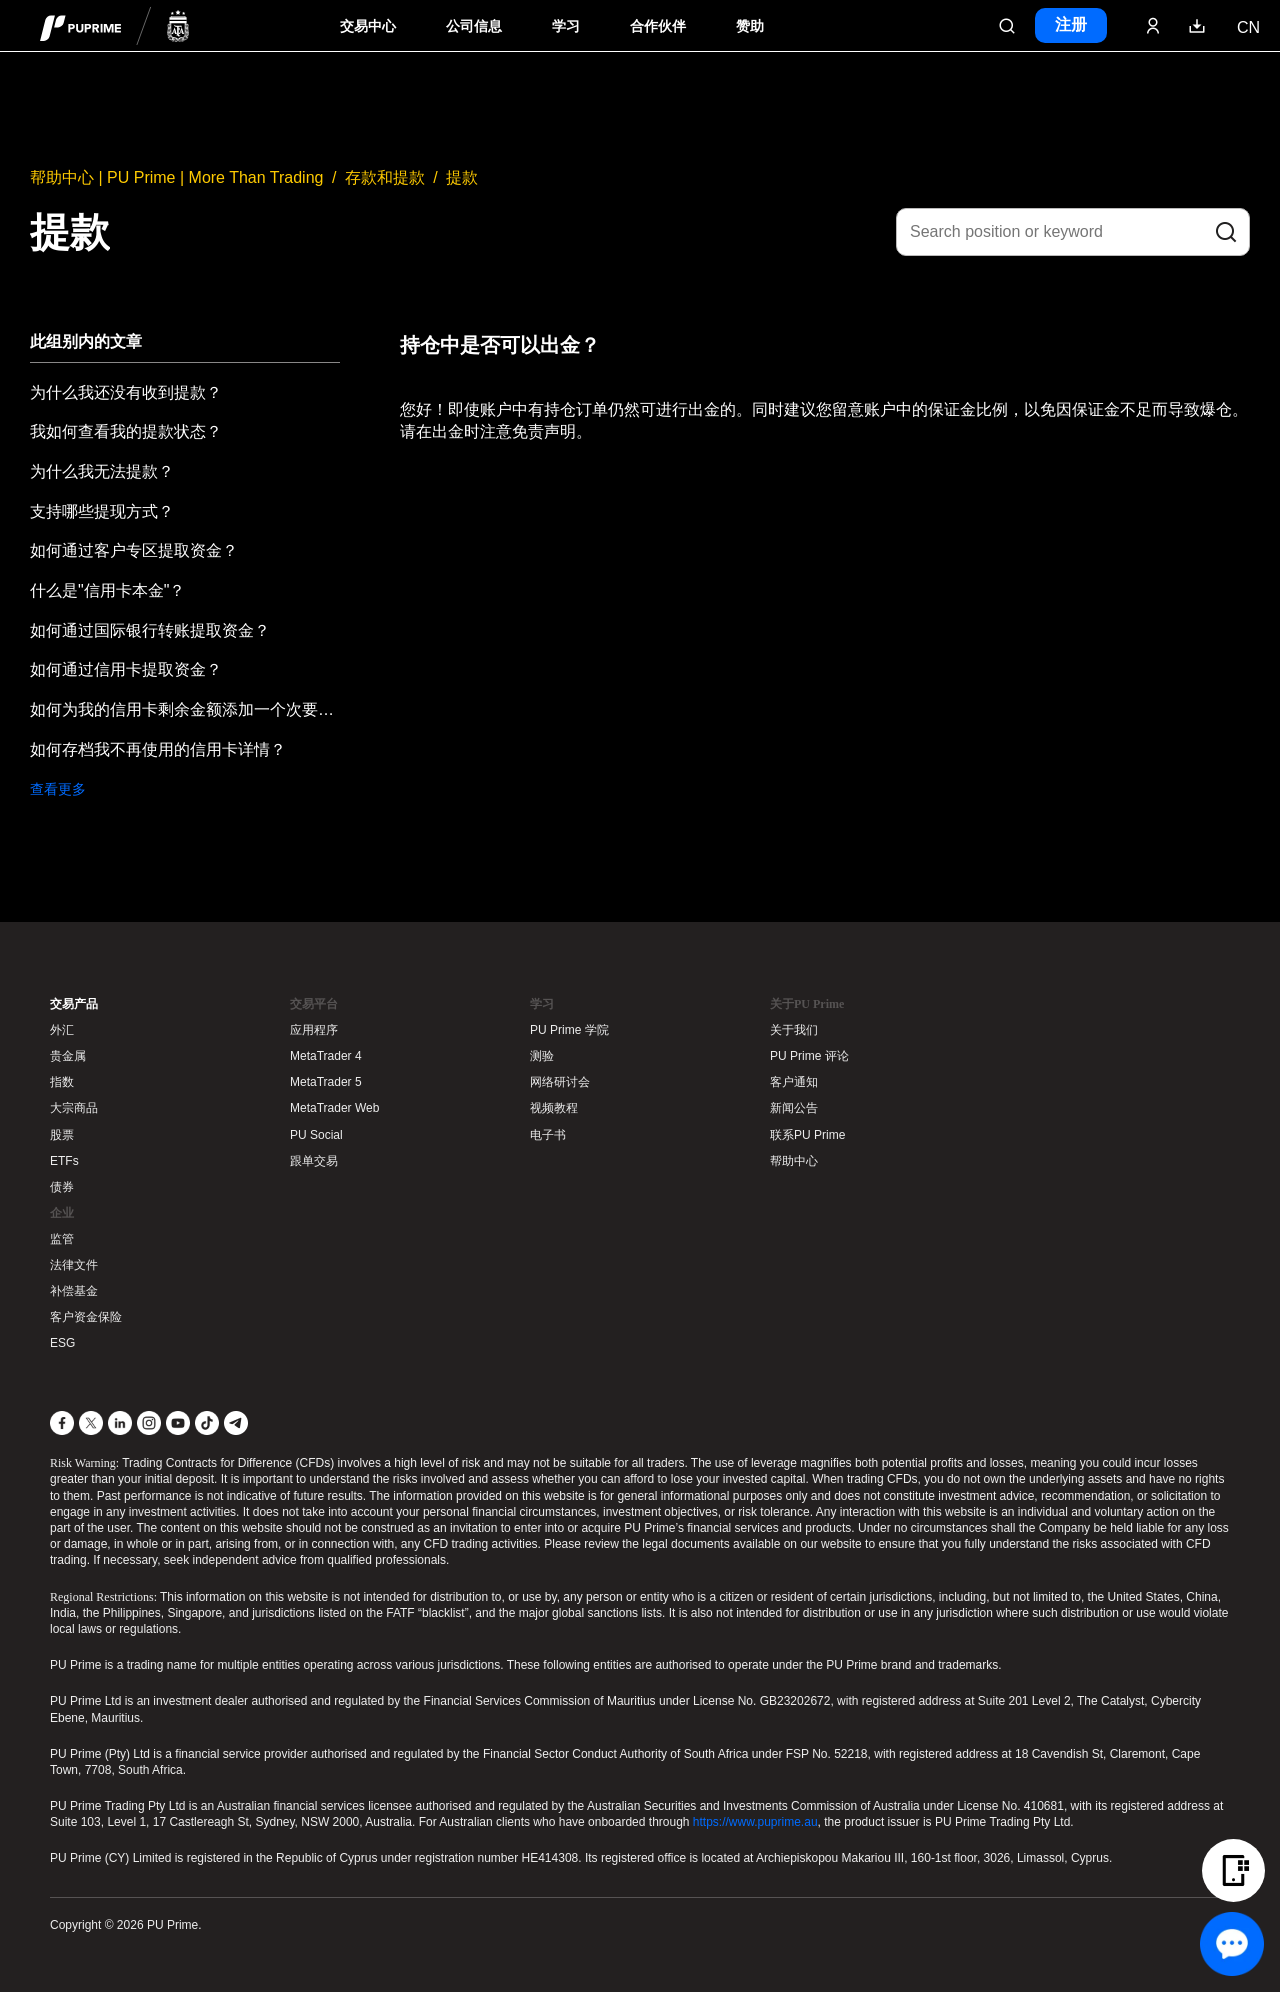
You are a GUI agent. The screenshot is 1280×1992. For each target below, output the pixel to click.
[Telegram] (236, 1423)
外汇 (62, 1030)
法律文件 (74, 1265)
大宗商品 (74, 1108)
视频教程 (554, 1108)
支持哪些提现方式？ (102, 511)
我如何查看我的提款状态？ (126, 431)
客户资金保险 (86, 1317)
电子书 (548, 1135)
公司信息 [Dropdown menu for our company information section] (474, 26)
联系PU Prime (807, 1135)
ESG (62, 1343)
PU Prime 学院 (569, 1030)
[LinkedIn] (120, 1423)
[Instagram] (149, 1423)
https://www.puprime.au (755, 1822)
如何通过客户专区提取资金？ (134, 550)
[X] (91, 1423)
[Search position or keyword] (1073, 232)
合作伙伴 (658, 26)
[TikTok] (207, 1423)
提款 (462, 177)
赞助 (750, 26)
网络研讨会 (560, 1082)
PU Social (316, 1135)
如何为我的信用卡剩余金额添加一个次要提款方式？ (185, 709)
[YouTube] (178, 1423)
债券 (62, 1187)
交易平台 (314, 1004)
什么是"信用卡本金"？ (107, 590)
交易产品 (74, 1004)
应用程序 (314, 1030)
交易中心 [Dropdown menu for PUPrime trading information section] (368, 26)
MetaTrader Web (334, 1108)
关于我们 (794, 1030)
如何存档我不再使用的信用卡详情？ (158, 749)
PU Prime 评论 (809, 1056)
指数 (62, 1082)
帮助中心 (794, 1161)
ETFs (64, 1161)
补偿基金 (74, 1291)
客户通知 (794, 1082)
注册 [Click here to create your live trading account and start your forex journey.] (1071, 24)
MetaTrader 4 (326, 1056)
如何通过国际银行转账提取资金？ (150, 630)
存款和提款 (385, 177)
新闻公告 (794, 1108)
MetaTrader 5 (326, 1082)
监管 (62, 1239)
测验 (542, 1056)
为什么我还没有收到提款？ (126, 392)
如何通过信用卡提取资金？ (126, 669)
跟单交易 (314, 1161)
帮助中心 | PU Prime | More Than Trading (176, 177)
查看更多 (58, 789)
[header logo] (115, 25)
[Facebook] (62, 1423)
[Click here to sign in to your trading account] (1153, 26)
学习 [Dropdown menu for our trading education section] (566, 26)
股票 (62, 1135)
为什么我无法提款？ (102, 471)
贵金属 (68, 1056)
